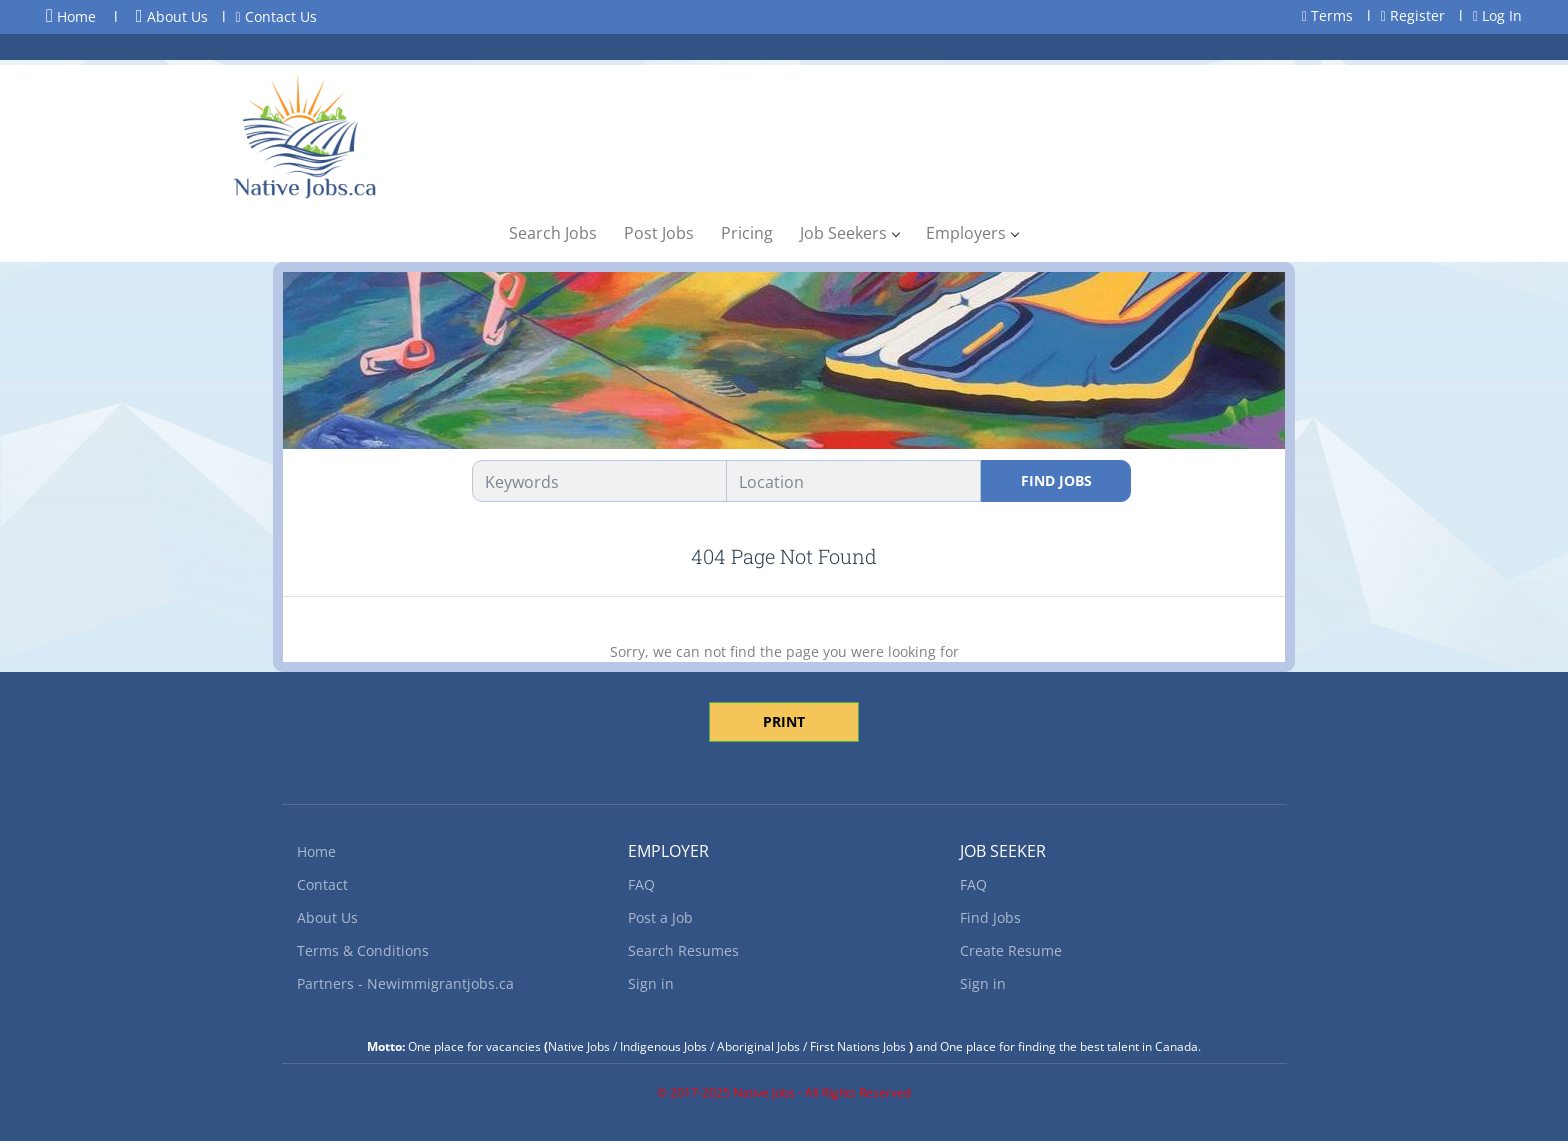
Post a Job (660, 917)
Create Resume (1011, 950)
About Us (172, 16)
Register (1413, 15)
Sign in (651, 983)
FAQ (641, 884)
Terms (1327, 15)
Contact (322, 884)
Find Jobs (1056, 480)
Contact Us (276, 16)
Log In (1497, 15)
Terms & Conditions (363, 950)
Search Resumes (683, 950)
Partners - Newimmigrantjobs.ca (405, 983)
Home (71, 16)
